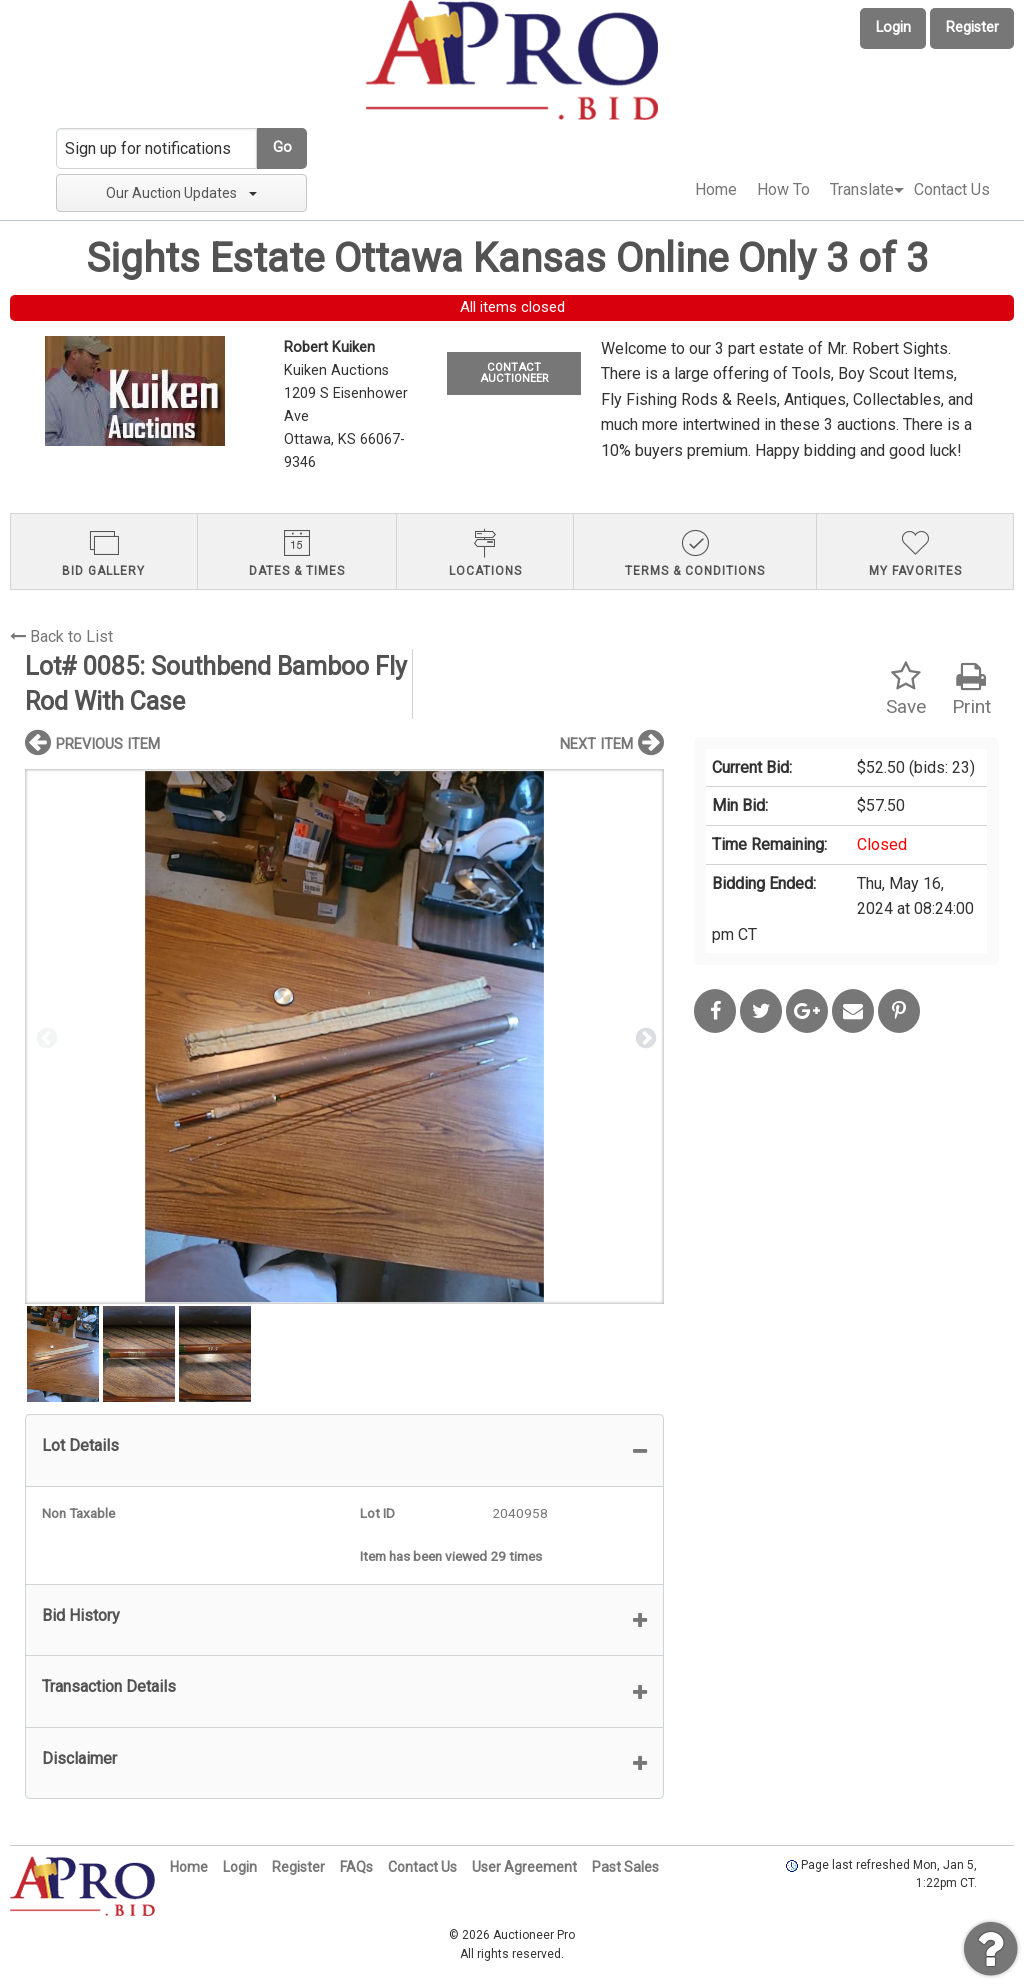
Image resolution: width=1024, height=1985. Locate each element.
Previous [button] (45, 1037)
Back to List (61, 636)
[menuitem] (716, 190)
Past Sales (625, 1867)
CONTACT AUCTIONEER (514, 373)
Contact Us (952, 189)
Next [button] (644, 1037)
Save (906, 689)
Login (893, 27)
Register (972, 27)
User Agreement (524, 1867)
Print (971, 689)
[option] (344, 1036)
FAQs (356, 1867)
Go (282, 147)
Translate (862, 189)
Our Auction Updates (181, 193)
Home (716, 189)
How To (783, 189)
